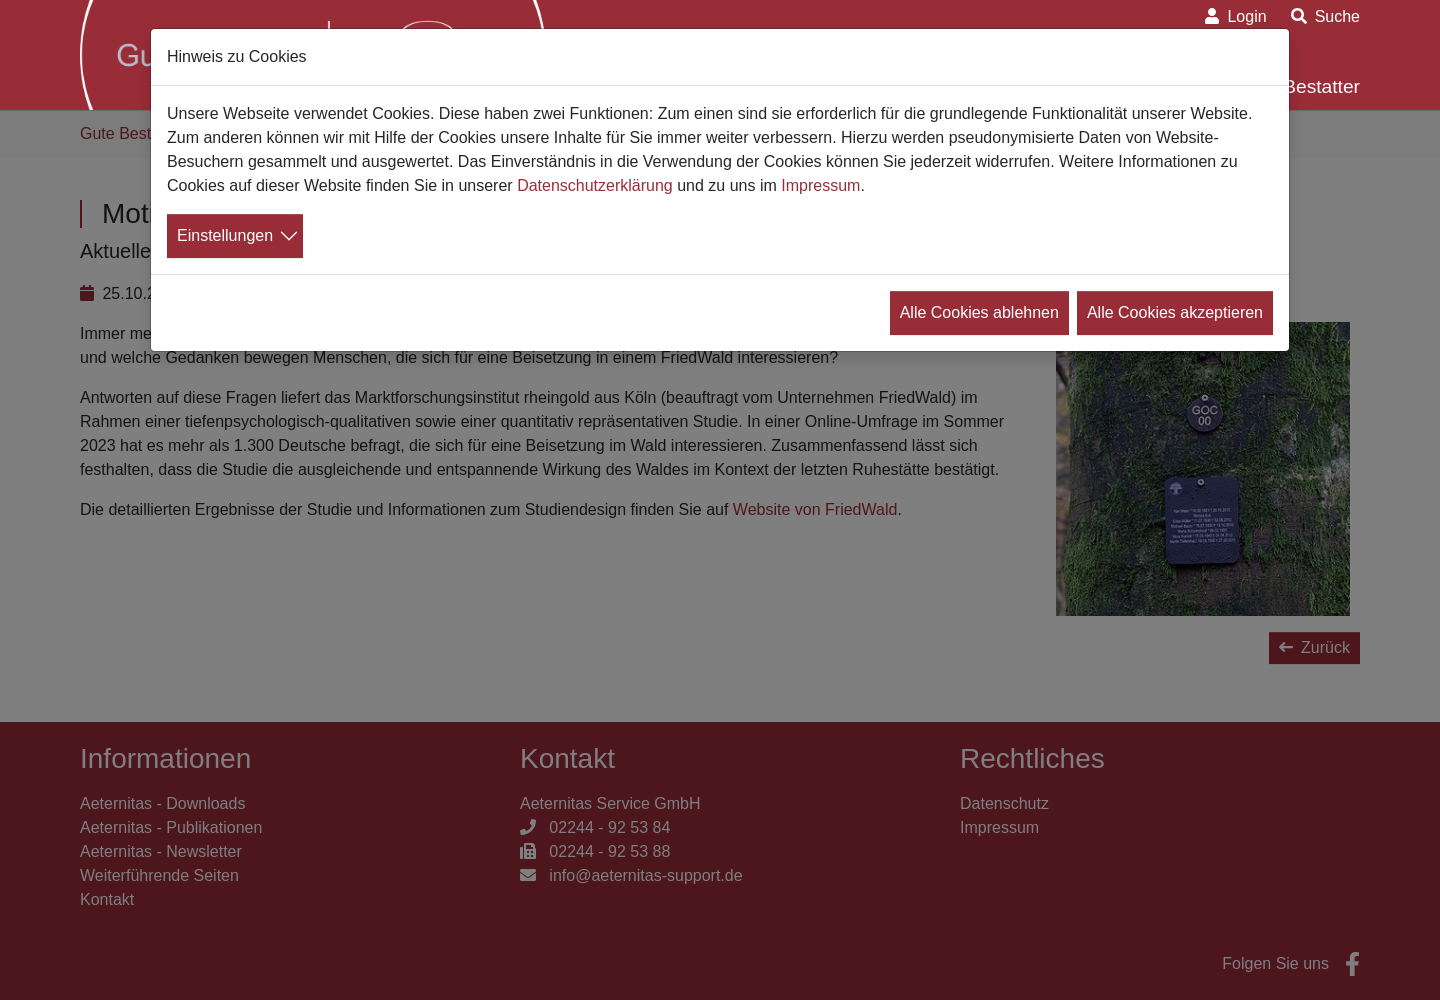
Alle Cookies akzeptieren (1175, 312)
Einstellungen (225, 235)
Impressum (820, 185)
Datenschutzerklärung (595, 185)
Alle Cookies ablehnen (979, 312)
